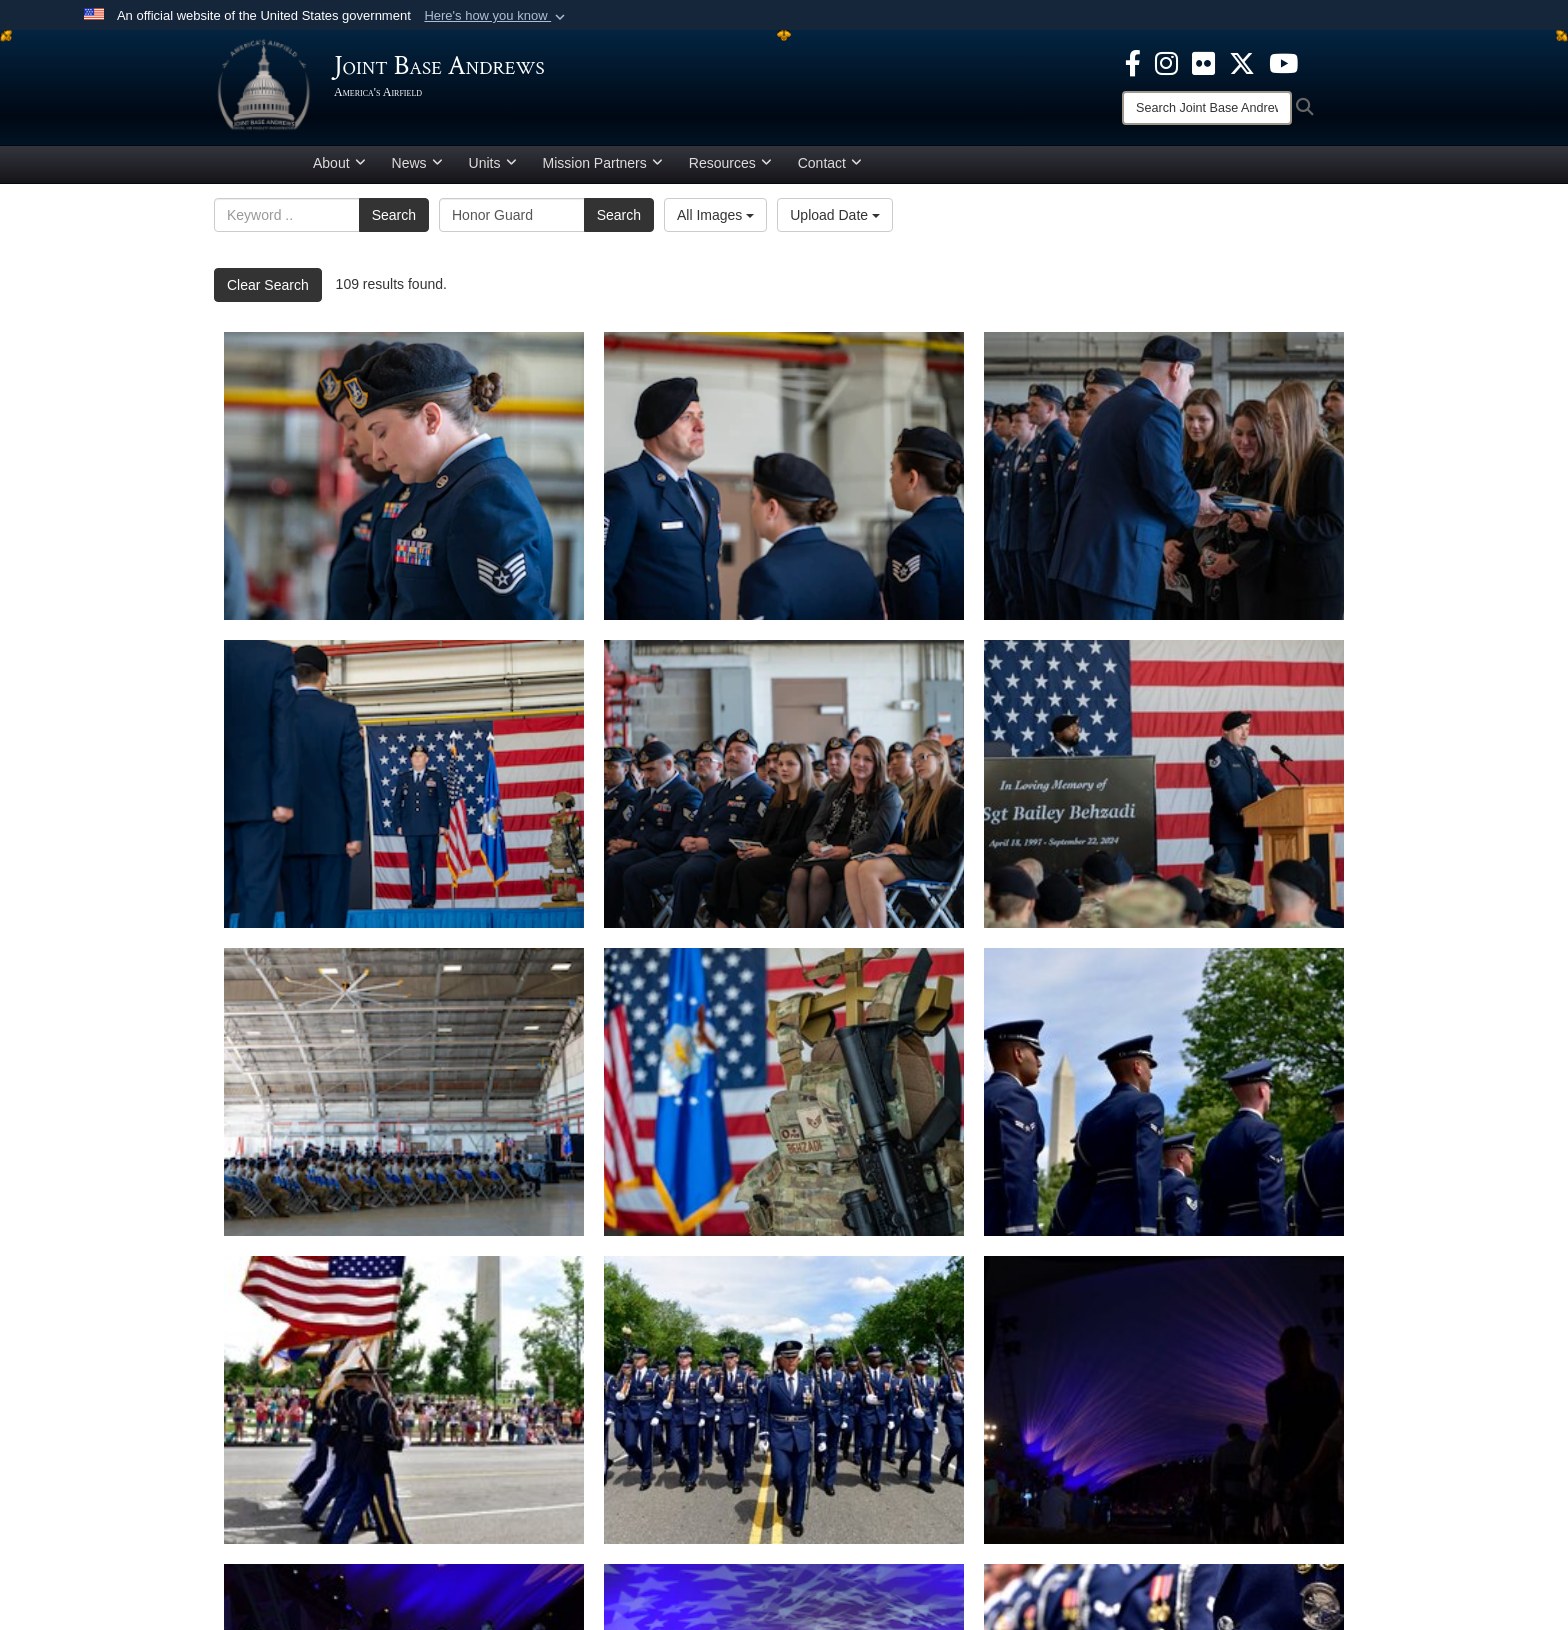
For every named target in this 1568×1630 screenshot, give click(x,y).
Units (493, 163)
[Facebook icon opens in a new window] (1133, 62)
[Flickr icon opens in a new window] (1203, 62)
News (417, 163)
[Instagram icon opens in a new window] (1166, 62)
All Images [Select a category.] (715, 215)
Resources (730, 163)
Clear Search (268, 285)
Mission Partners (603, 163)
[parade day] (1164, 1092)
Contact (830, 163)
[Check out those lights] (1164, 1400)
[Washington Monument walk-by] (404, 1400)
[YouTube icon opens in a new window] (1283, 62)
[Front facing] (784, 1400)
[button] (496, 16)
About (339, 163)
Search (394, 215)
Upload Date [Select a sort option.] (835, 215)
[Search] (1207, 108)
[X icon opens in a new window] (1242, 62)
